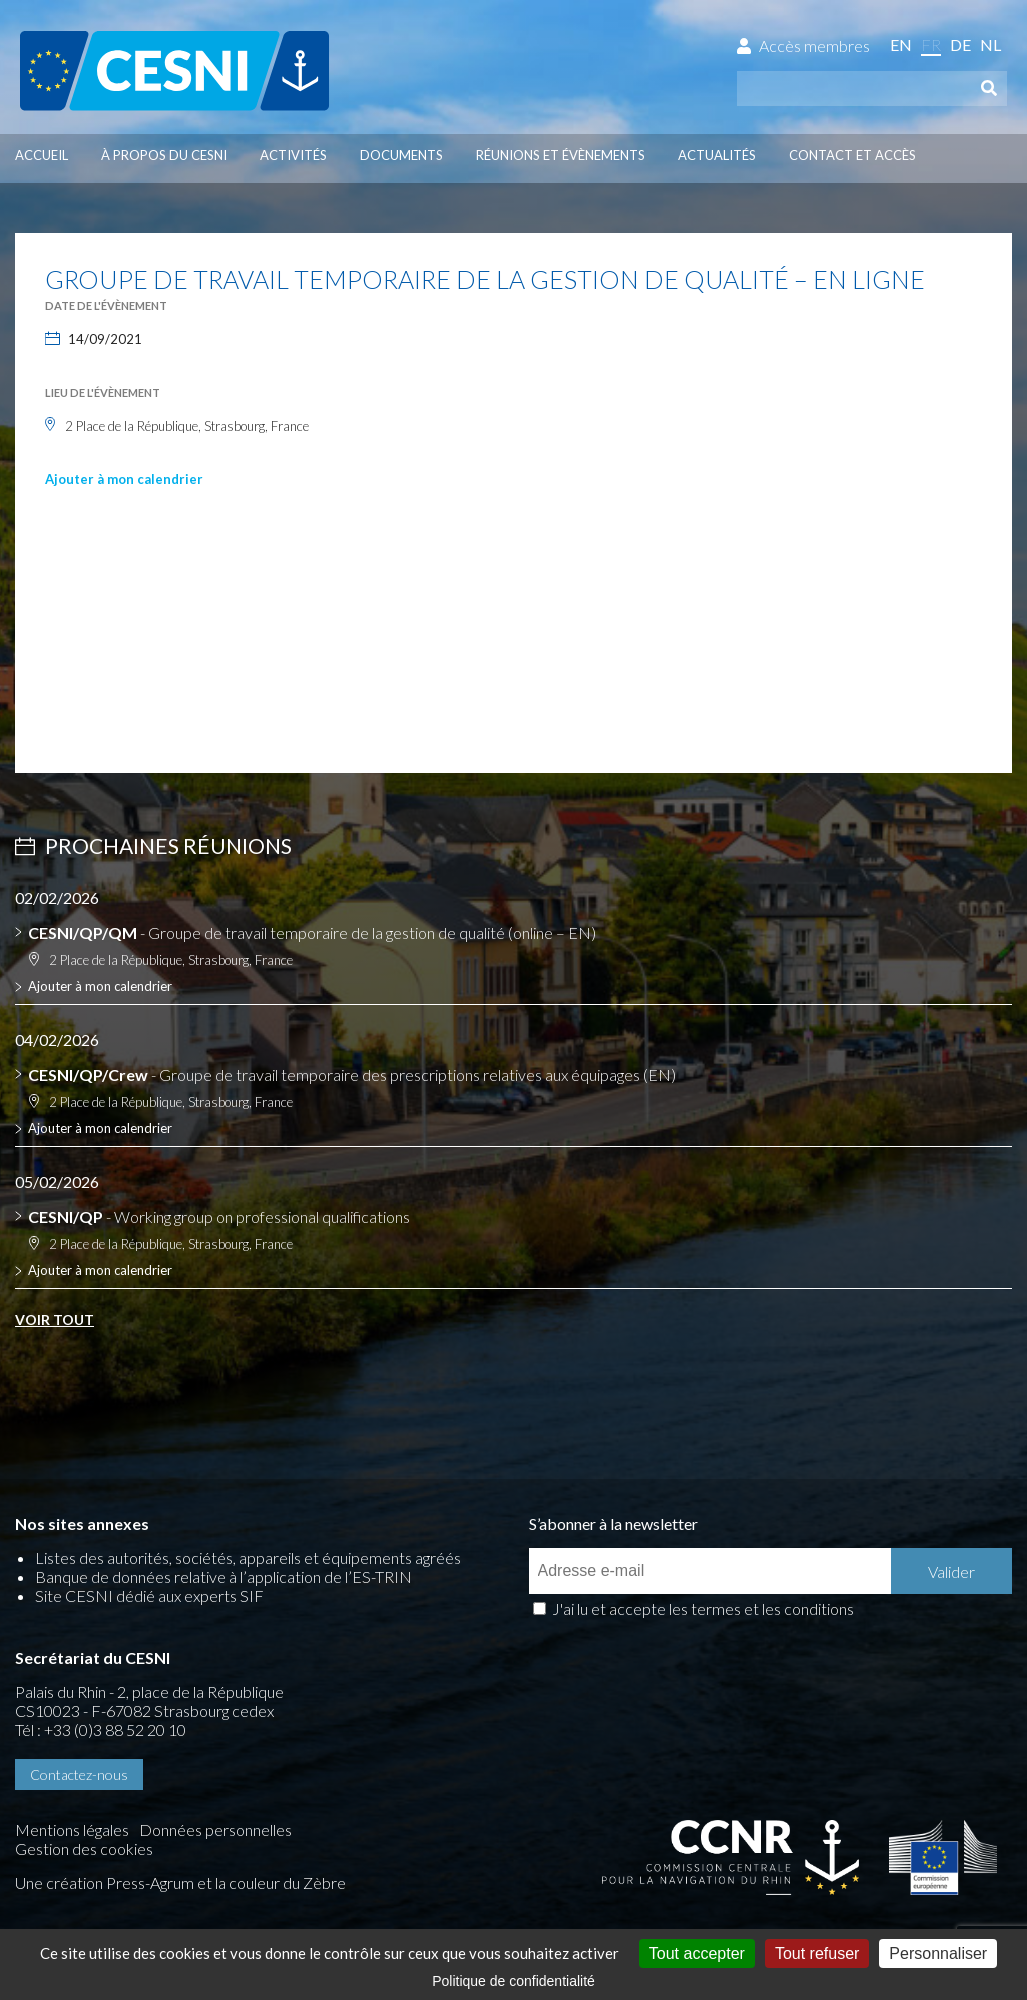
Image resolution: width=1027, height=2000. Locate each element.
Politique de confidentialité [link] (513, 1981)
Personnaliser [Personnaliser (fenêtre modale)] (938, 1953)
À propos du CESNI (164, 155)
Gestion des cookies (84, 1848)
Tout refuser (817, 1953)
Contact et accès (852, 155)
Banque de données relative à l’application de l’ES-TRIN (223, 1576)
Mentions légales (72, 1829)
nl (990, 44)
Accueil (41, 155)
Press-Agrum (150, 1882)
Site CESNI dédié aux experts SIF (149, 1595)
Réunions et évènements (560, 155)
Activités (293, 155)
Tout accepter (697, 1953)
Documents (401, 155)
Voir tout (54, 1319)
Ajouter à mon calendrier (124, 479)
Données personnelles (215, 1829)
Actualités (717, 155)
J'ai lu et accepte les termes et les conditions (703, 1608)
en (901, 44)
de (960, 44)
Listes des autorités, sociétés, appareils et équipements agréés (248, 1557)
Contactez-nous (79, 1774)
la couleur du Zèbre (280, 1882)
